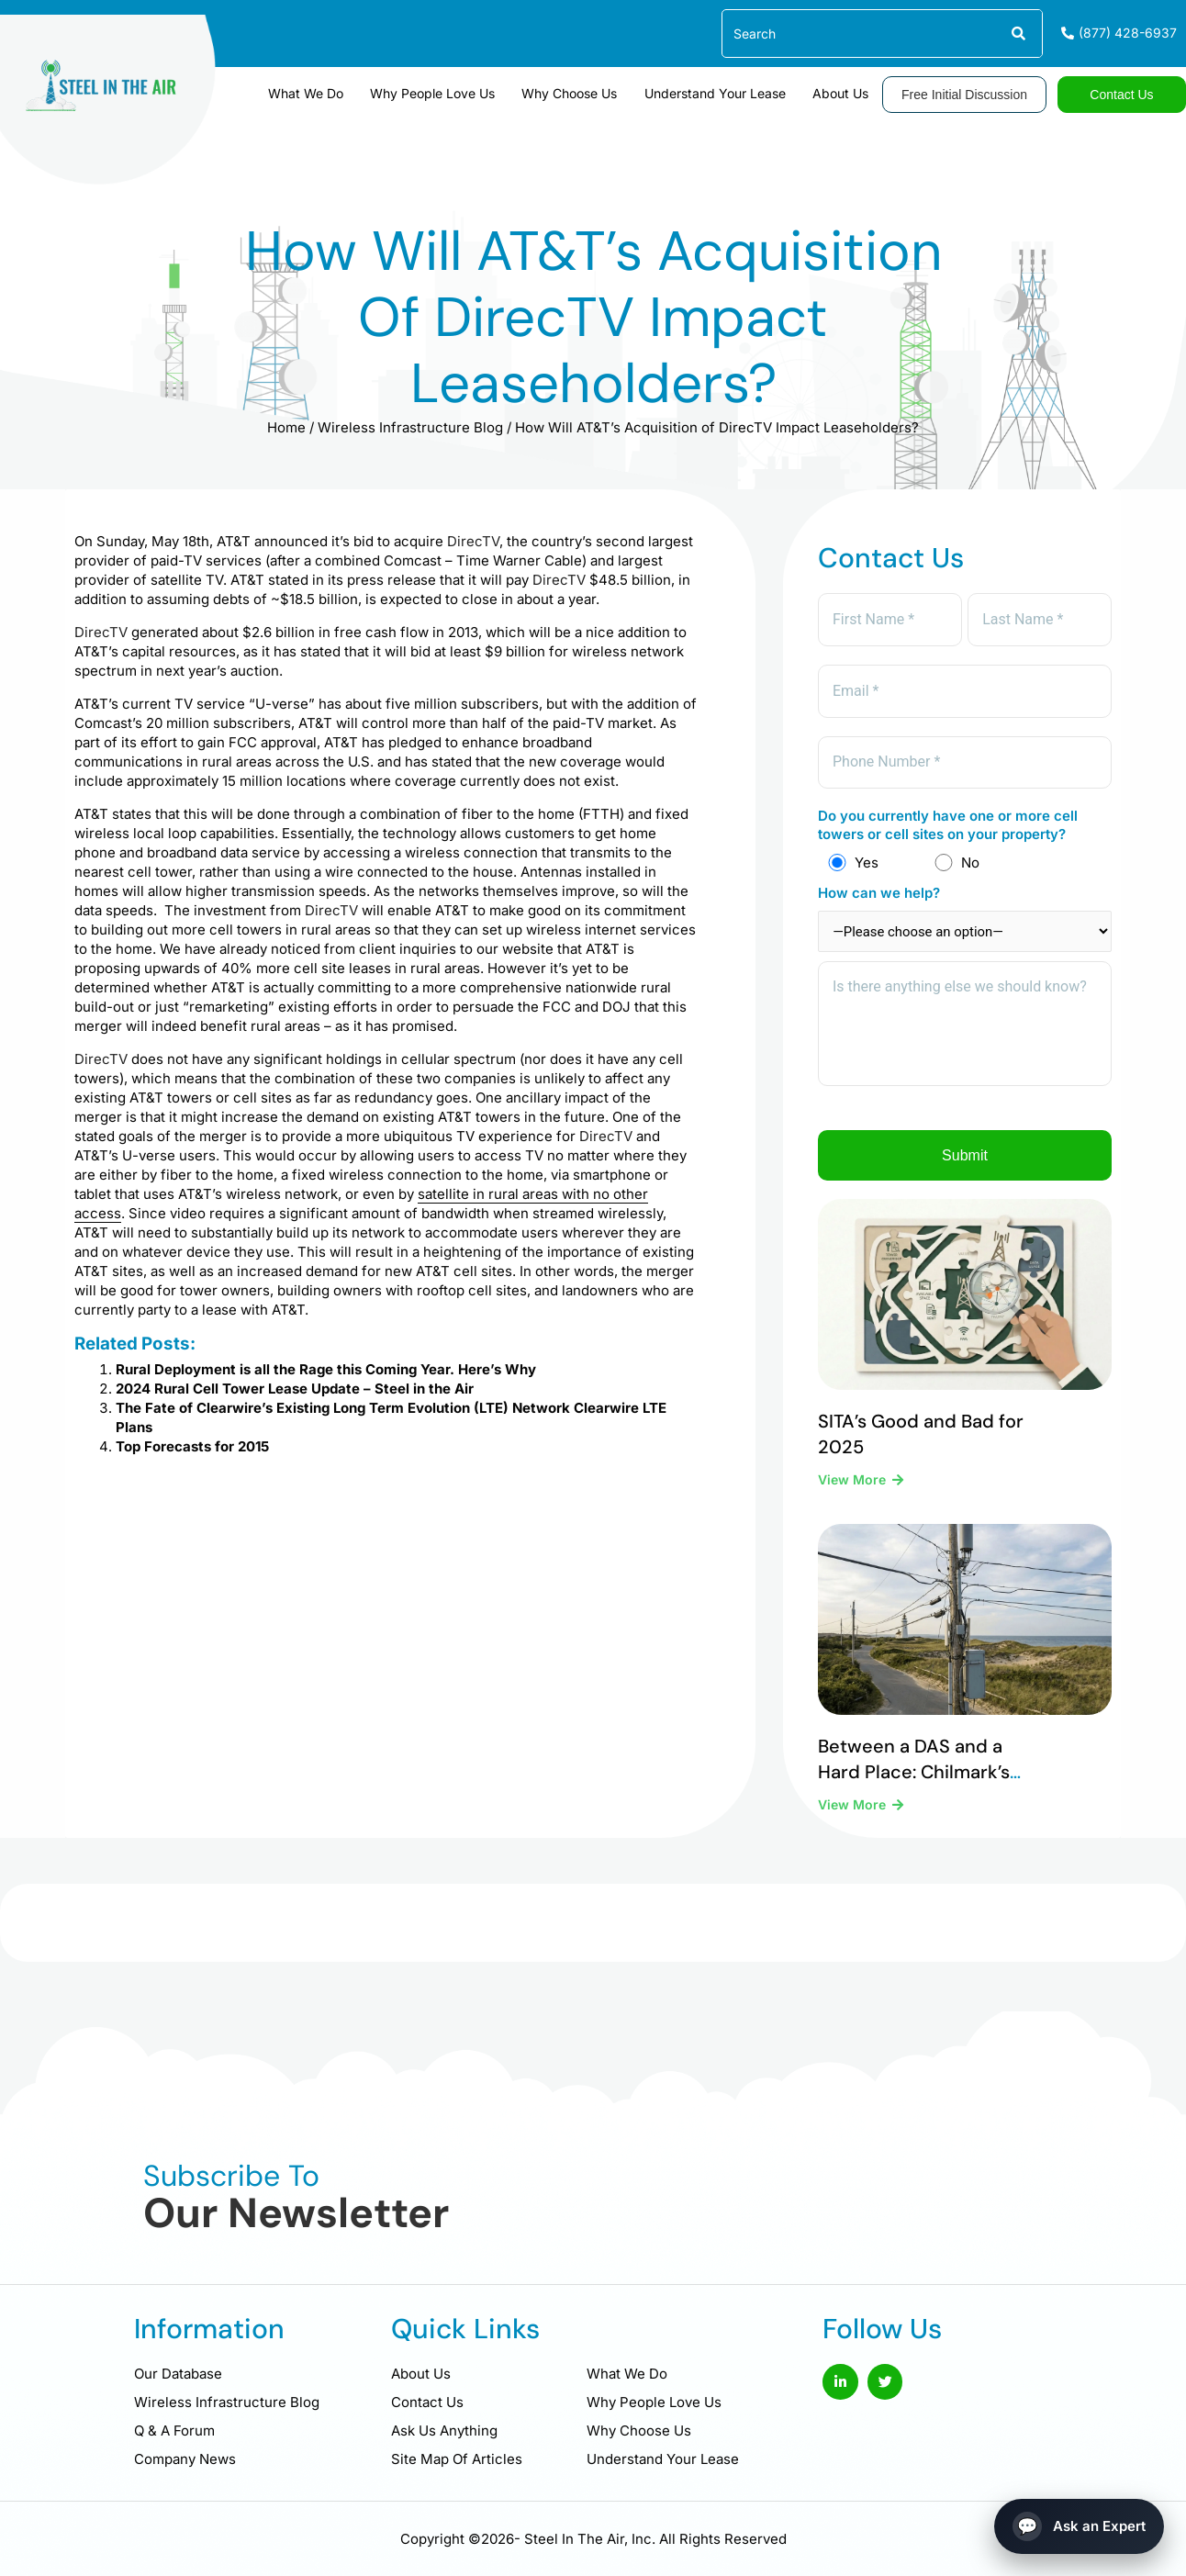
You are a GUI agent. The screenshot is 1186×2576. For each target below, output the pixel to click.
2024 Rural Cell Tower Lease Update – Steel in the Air (295, 1388)
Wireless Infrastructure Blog (410, 427)
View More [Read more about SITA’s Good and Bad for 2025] (854, 1483)
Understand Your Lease (719, 92)
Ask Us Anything (444, 2430)
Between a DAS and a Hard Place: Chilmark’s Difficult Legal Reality (914, 1774)
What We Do (319, 92)
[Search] (1017, 33)
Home (286, 427)
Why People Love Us (443, 92)
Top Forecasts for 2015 (192, 1446)
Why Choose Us (577, 92)
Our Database (178, 2373)
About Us (842, 92)
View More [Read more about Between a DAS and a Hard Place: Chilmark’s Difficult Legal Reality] (854, 1807)
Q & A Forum (174, 2430)
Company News (185, 2459)
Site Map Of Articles (456, 2459)
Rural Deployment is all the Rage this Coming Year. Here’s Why (326, 1369)
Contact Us (427, 2402)
